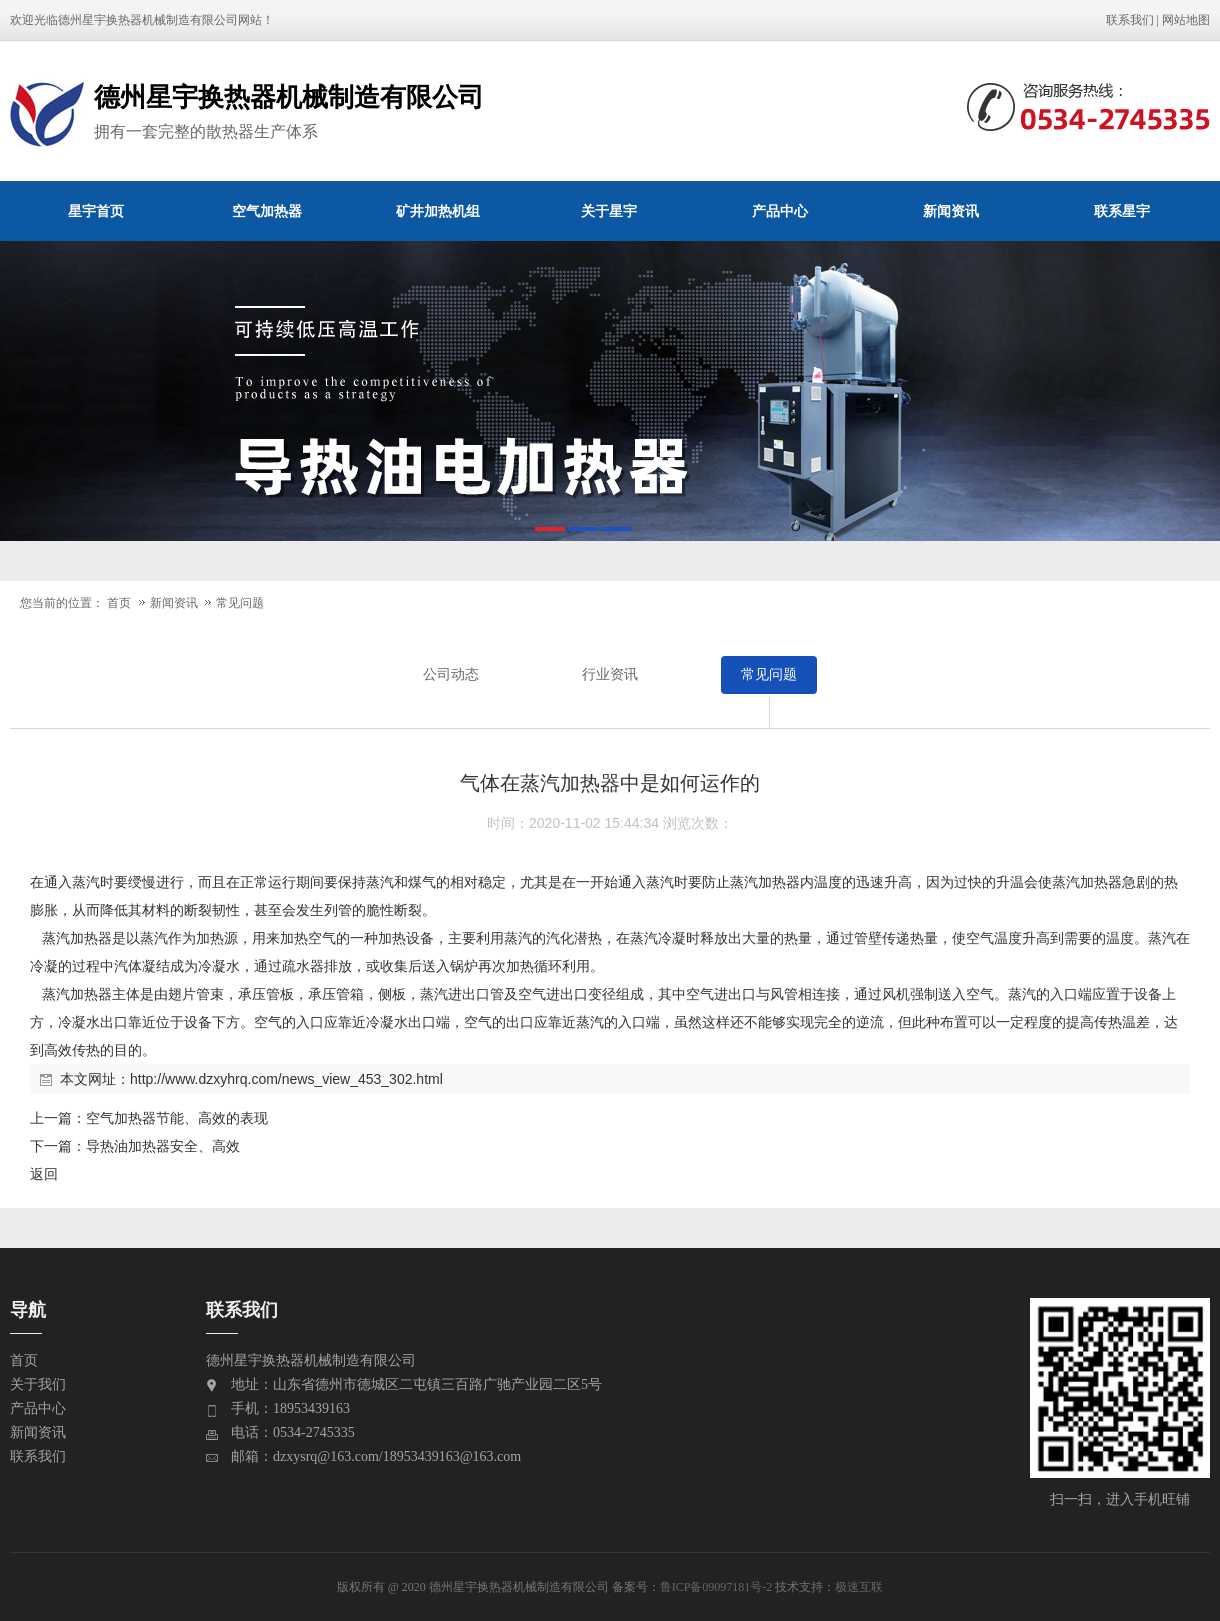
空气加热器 (267, 211)
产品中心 (780, 211)
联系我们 (1130, 20)
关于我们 (38, 1384)
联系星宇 (1122, 211)
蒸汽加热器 (765, 882)
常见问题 (240, 603)
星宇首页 (96, 211)
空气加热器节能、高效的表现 (177, 1118)
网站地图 (1186, 20)
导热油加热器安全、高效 (163, 1146)
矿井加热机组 (438, 211)
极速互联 (859, 1587)
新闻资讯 (951, 211)
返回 (44, 1174)
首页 (119, 603)
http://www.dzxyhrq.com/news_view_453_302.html (286, 1079)
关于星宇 (609, 211)
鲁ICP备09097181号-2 (716, 1587)
